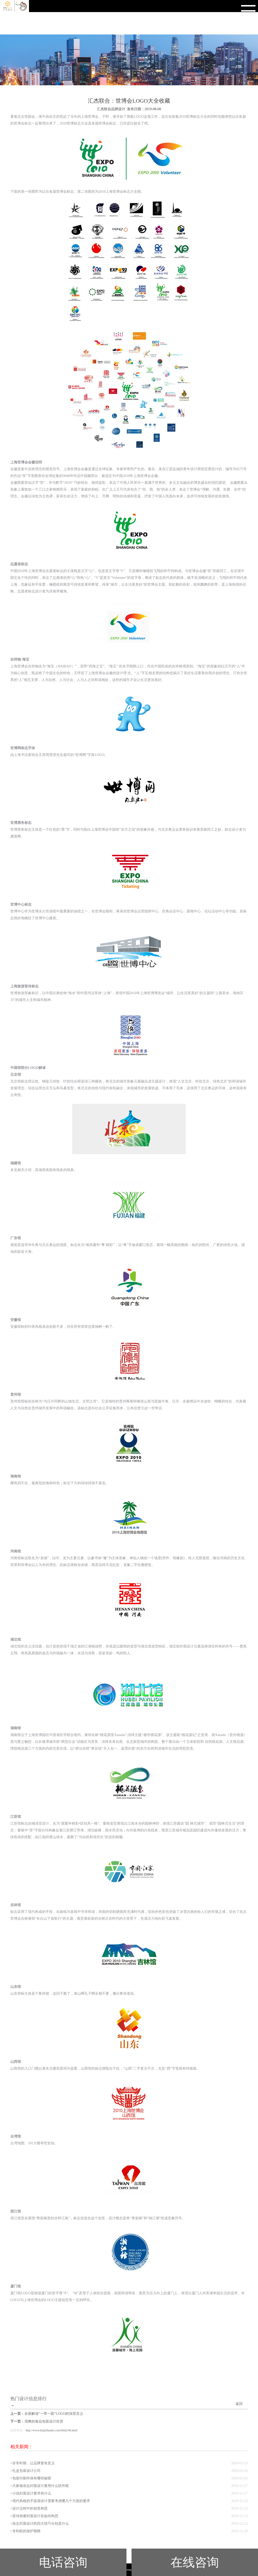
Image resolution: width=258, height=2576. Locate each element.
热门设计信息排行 (28, 2398)
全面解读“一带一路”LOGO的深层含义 (53, 2414)
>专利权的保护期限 (25, 2531)
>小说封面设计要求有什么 (30, 2493)
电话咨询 (63, 2562)
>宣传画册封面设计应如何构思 (34, 2516)
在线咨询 (195, 2562)
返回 (239, 2404)
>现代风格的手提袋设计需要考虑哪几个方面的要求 (50, 2501)
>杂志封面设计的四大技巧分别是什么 (39, 2523)
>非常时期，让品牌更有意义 (32, 2463)
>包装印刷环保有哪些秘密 (30, 2478)
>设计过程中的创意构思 (29, 2508)
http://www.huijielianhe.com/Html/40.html (52, 2430)
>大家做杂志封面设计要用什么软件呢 (39, 2486)
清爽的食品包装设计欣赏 (43, 2421)
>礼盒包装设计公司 (25, 2471)
